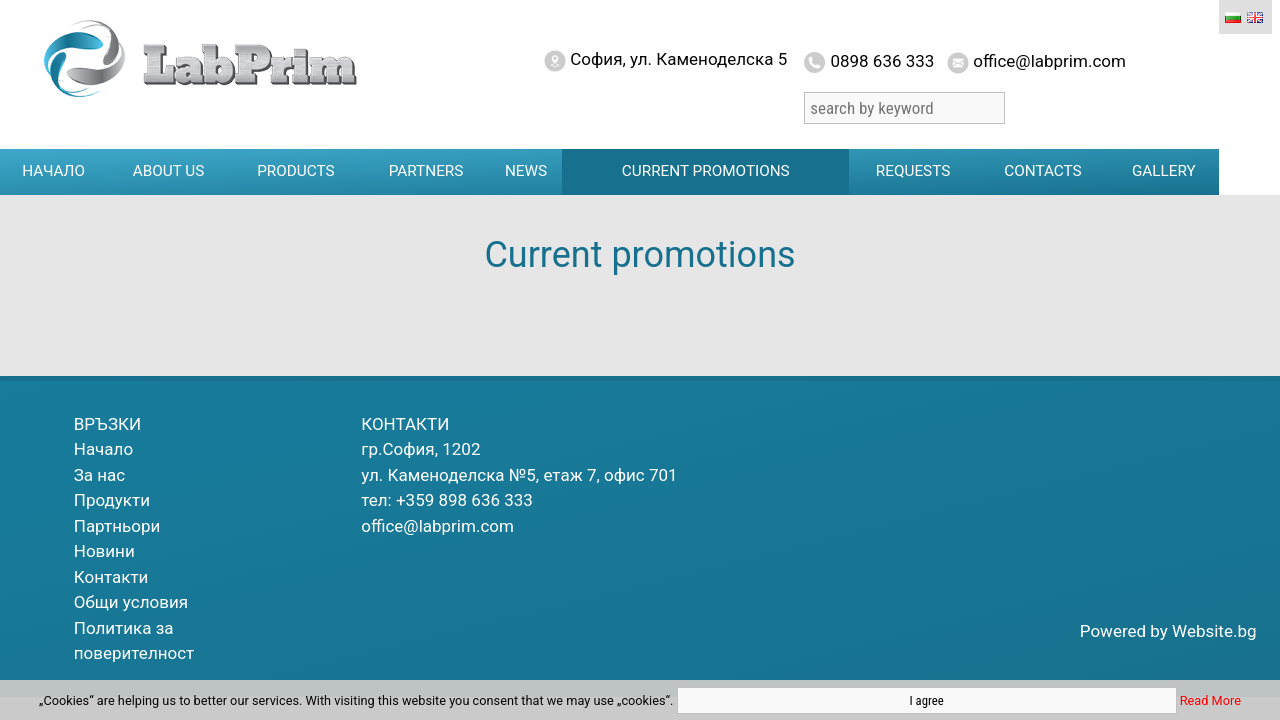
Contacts (1042, 171)
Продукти (112, 500)
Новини (104, 551)
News (526, 171)
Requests (913, 171)
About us (169, 171)
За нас (100, 475)
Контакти (111, 577)
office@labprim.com (437, 526)
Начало (53, 171)
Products (295, 171)
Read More (1210, 700)
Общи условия (131, 602)
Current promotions (706, 171)
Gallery (1164, 171)
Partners (426, 171)
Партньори (117, 526)
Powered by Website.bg (1168, 631)
